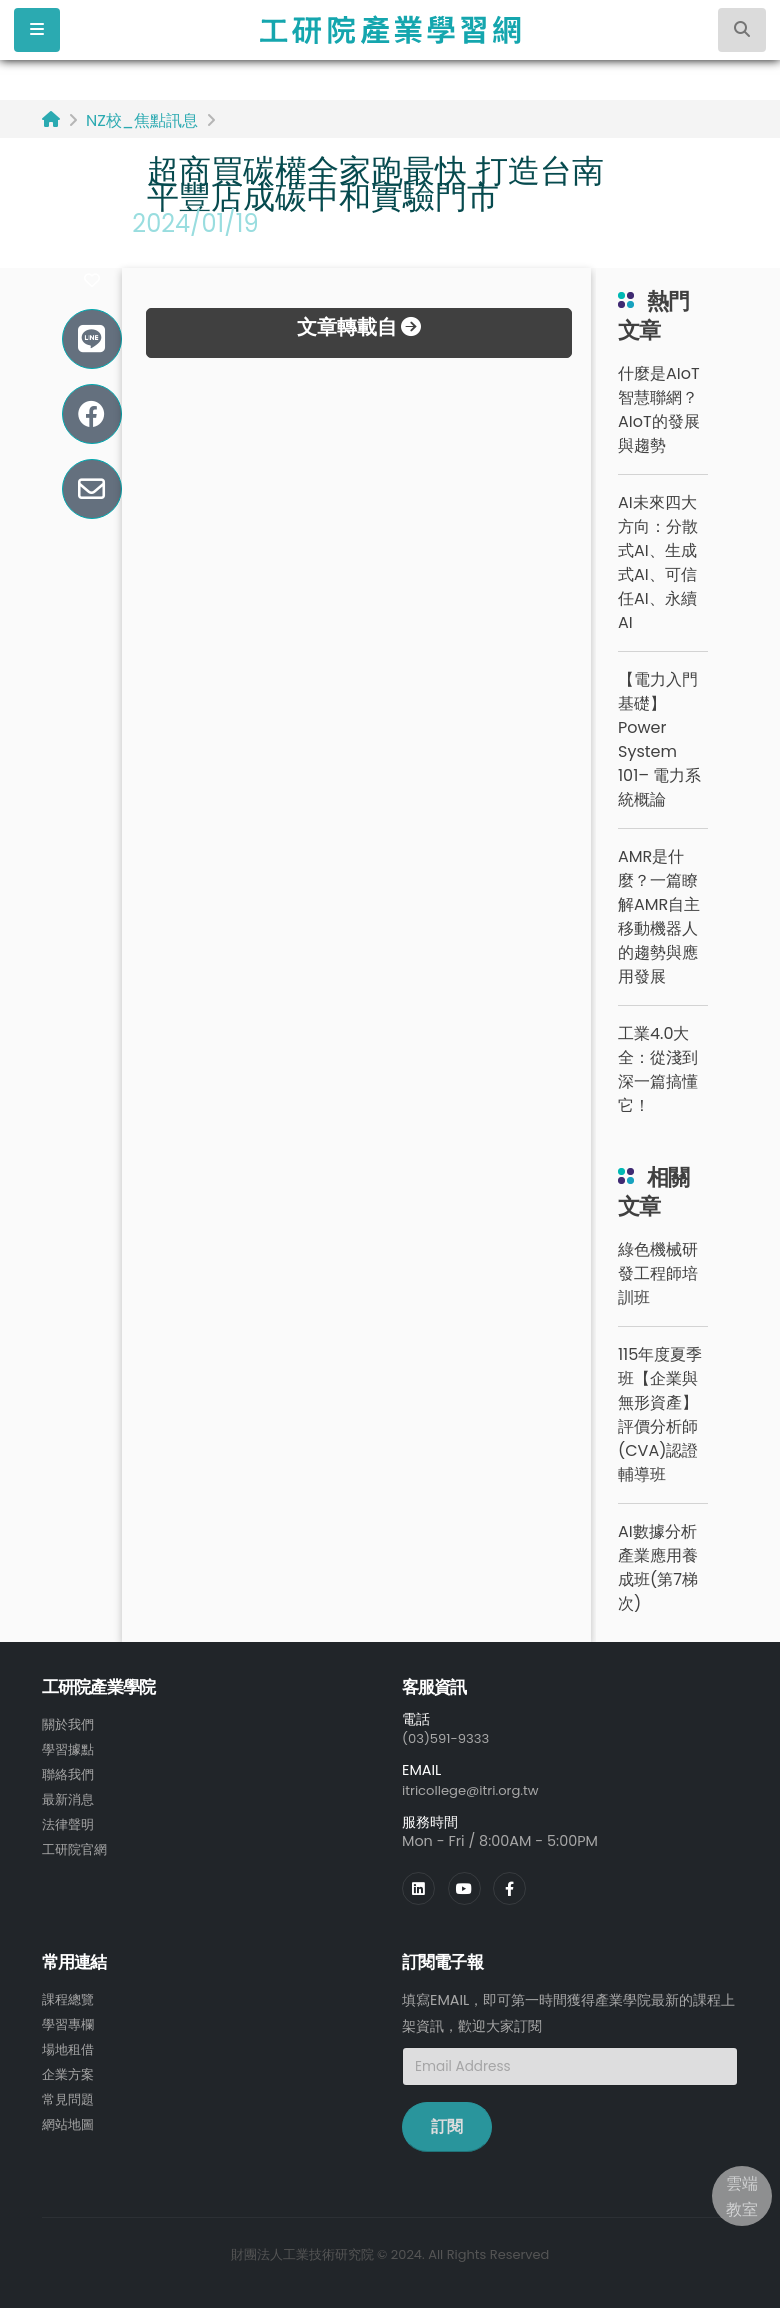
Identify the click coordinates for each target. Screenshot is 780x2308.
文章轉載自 (359, 327)
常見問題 (70, 2093)
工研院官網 (77, 1844)
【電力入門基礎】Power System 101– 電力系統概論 (659, 739)
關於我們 (70, 1724)
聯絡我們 (70, 1772)
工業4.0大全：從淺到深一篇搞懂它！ (658, 1069)
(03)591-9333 (450, 1738)
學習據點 (70, 1748)
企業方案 (70, 2069)
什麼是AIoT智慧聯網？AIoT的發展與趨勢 (659, 409)
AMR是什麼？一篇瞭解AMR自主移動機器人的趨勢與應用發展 (659, 916)
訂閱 (447, 2124)
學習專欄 (70, 2021)
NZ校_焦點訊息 (142, 120)
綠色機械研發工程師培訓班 (658, 1273)
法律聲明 (70, 1820)
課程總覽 (70, 1997)
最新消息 (70, 1796)
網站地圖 (70, 2117)
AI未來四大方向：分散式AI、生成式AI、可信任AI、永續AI (658, 562)
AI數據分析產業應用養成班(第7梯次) (658, 1567)
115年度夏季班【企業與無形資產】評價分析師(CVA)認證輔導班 (660, 1414)
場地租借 (70, 2045)
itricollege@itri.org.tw (477, 1789)
